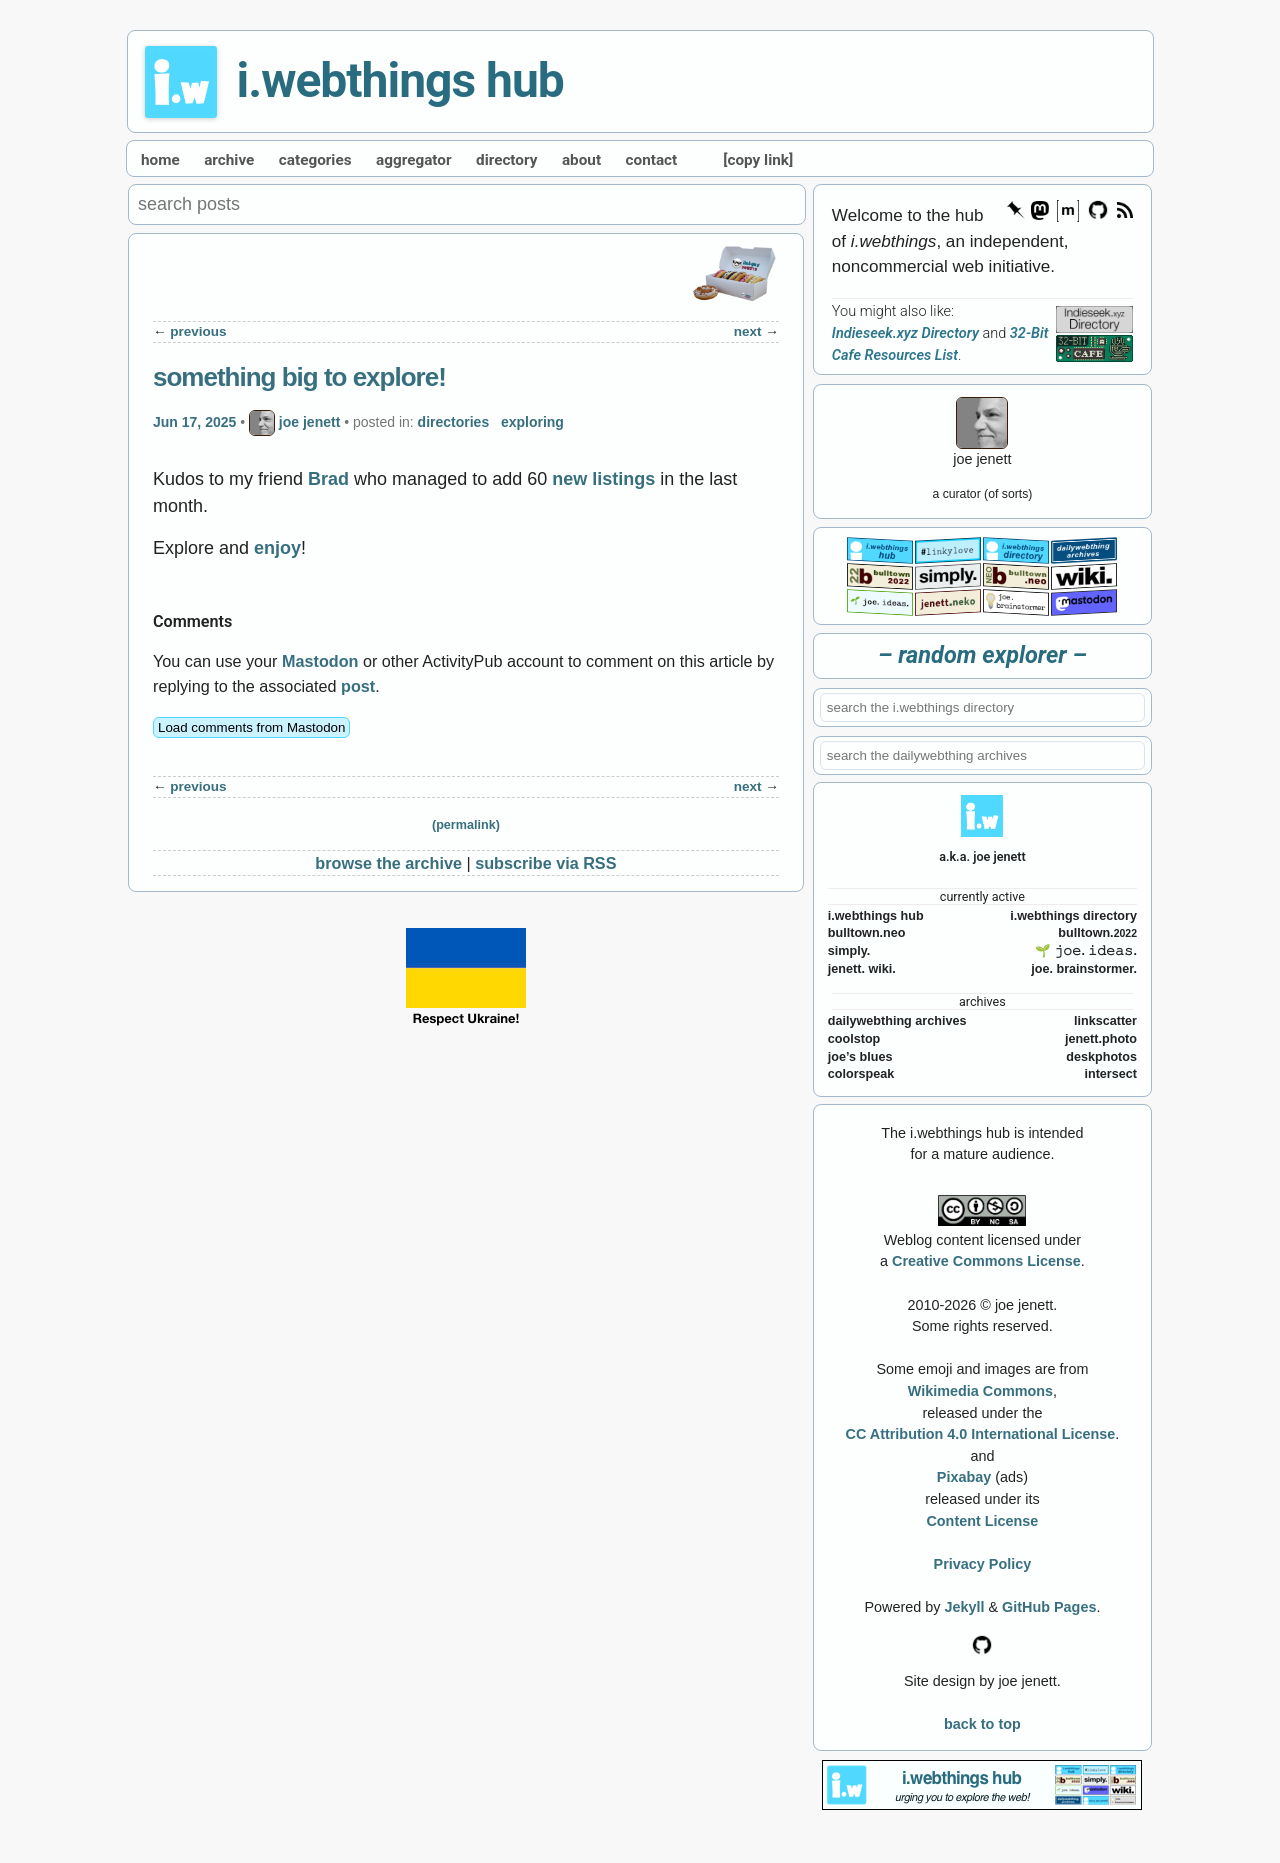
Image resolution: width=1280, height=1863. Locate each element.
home (160, 160)
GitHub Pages (1049, 1607)
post (358, 686)
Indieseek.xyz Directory (905, 333)
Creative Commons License (986, 1261)
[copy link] (758, 160)
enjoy (277, 548)
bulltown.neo (867, 933)
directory (506, 160)
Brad (328, 479)
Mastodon (320, 661)
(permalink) (466, 825)
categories (315, 160)
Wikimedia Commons (980, 1391)
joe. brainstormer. (1084, 969)
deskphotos (1101, 1057)
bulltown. (1097, 933)
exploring (532, 422)
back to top (982, 1724)
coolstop (854, 1039)
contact (652, 160)
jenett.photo (1101, 1039)
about (581, 160)
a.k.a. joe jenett (982, 856)
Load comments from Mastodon (251, 727)
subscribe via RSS (545, 863)
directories (454, 422)
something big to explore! (299, 377)
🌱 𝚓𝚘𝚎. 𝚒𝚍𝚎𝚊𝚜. (1086, 951)
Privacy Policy (983, 1564)
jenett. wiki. (862, 969)
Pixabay (964, 1477)
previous (198, 331)
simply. (849, 951)
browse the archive (388, 863)
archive (229, 160)
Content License (982, 1521)
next (748, 331)
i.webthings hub (400, 80)
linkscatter (1105, 1021)
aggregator (414, 160)
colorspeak (861, 1074)
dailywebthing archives (897, 1021)
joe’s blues (860, 1057)
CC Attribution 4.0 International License (981, 1434)
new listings (603, 479)
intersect (1110, 1074)
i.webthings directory (1073, 916)
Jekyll (964, 1607)
